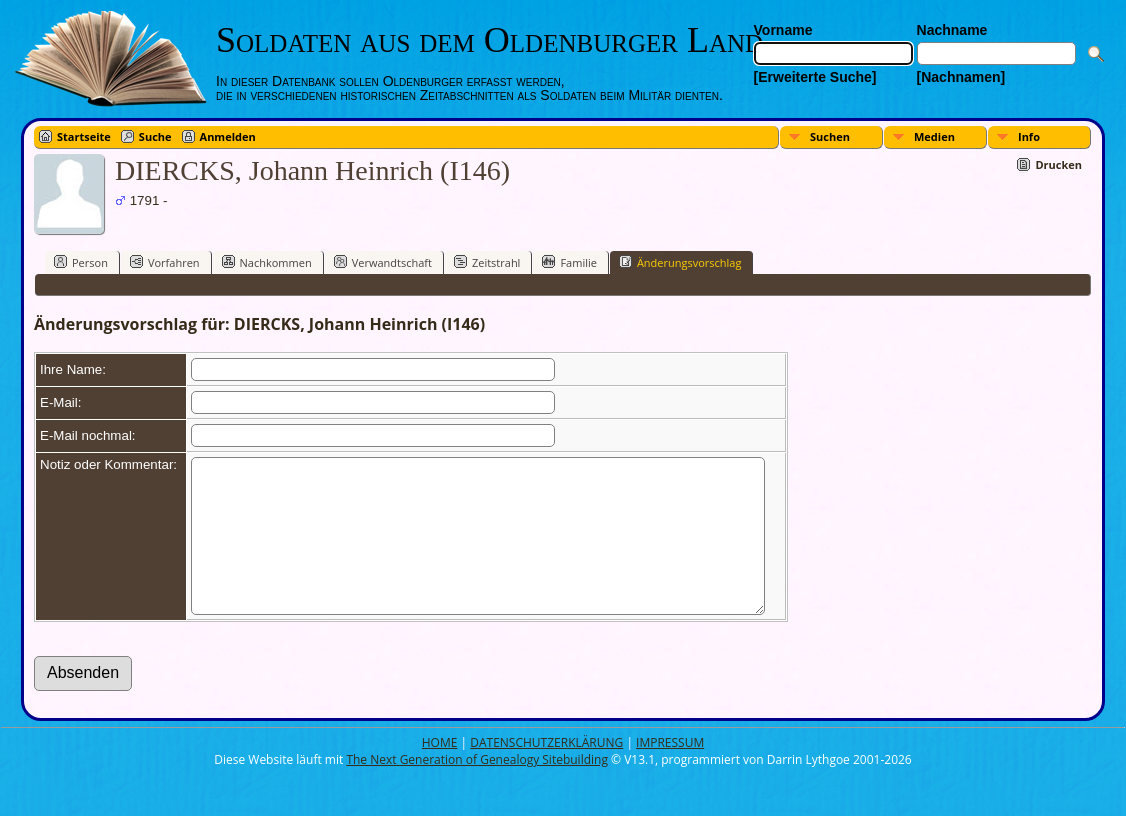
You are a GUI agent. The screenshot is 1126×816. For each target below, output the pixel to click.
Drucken (1058, 164)
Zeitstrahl (487, 262)
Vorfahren (165, 262)
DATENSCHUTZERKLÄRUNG (546, 772)
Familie (569, 262)
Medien (934, 136)
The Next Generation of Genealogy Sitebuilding (477, 789)
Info (1029, 136)
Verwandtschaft (383, 262)
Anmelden (228, 136)
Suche (155, 136)
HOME (440, 772)
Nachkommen (267, 262)
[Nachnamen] (961, 77)
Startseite (84, 136)
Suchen (830, 136)
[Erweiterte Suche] (815, 77)
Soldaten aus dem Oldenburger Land (489, 40)
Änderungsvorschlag (680, 262)
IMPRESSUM (670, 772)
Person (81, 262)
